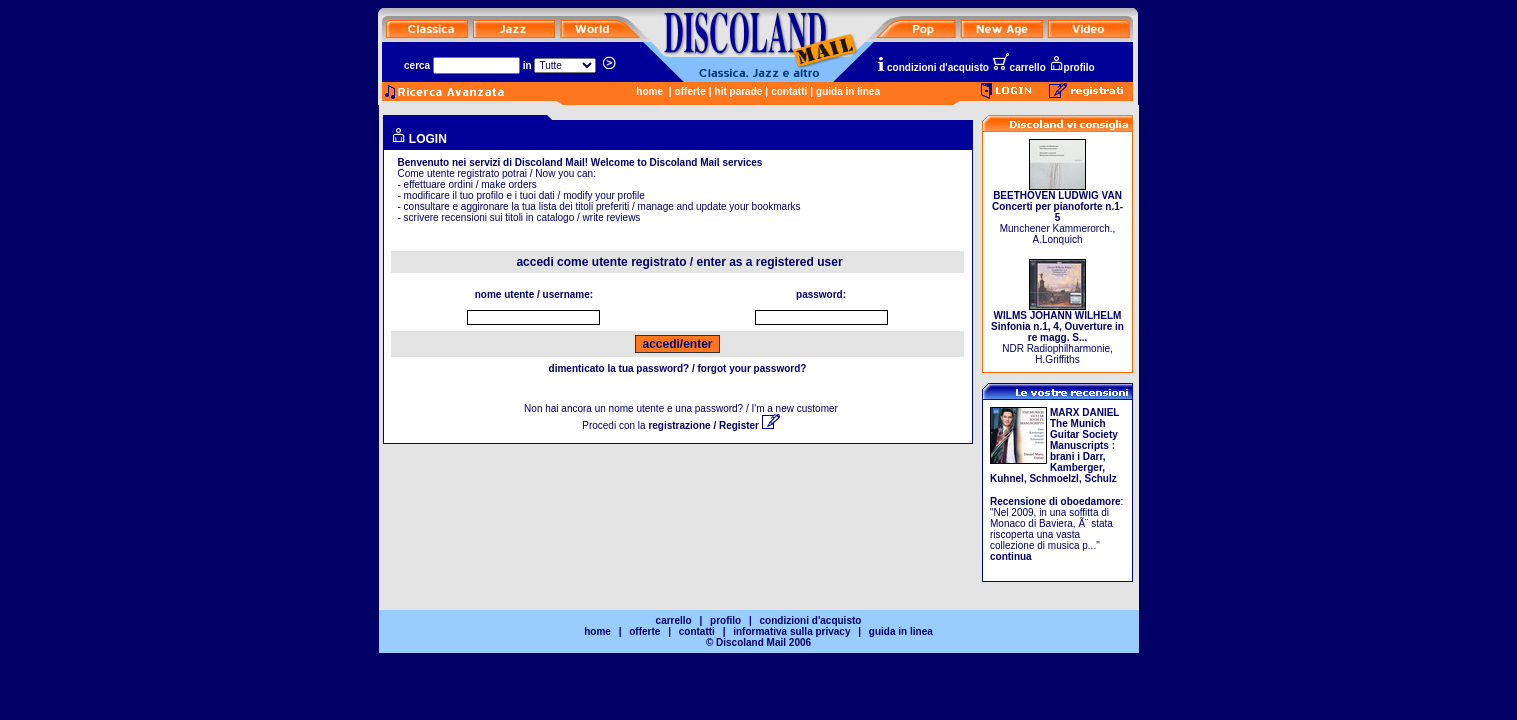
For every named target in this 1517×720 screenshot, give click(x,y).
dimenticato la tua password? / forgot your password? (678, 368)
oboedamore (1091, 501)
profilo (1072, 67)
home (649, 91)
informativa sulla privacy (791, 631)
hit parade (739, 91)
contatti (789, 91)
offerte (690, 91)
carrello (1019, 67)
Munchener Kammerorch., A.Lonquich (1057, 213)
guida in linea (848, 91)
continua (1011, 556)
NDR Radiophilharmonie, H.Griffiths (1057, 333)
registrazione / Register (713, 425)
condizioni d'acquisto (932, 67)
